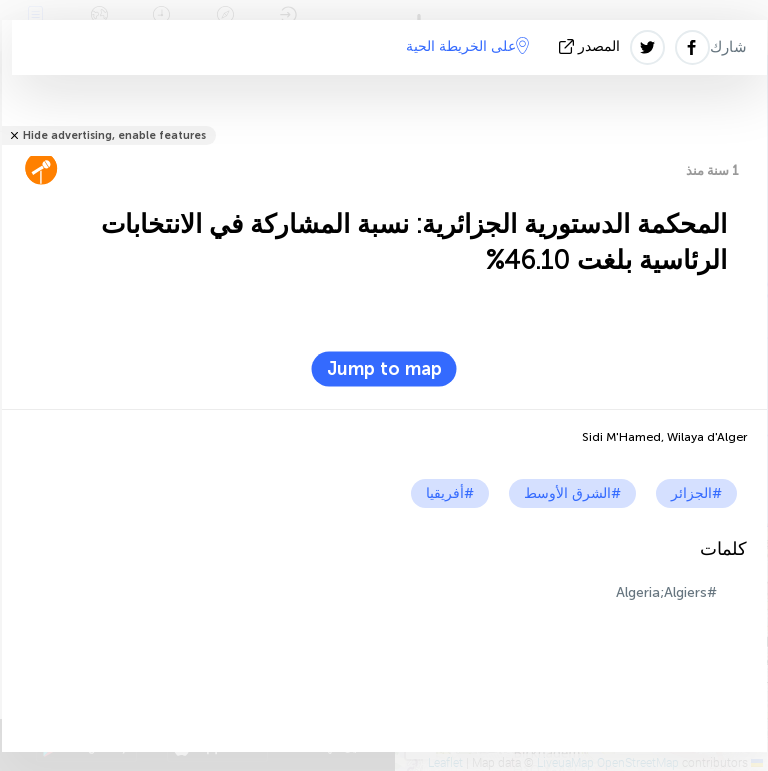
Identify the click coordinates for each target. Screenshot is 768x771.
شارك (728, 47)
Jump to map (384, 369)
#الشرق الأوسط (572, 493)
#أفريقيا (450, 493)
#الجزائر (696, 493)
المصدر (591, 46)
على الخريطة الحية (467, 46)
